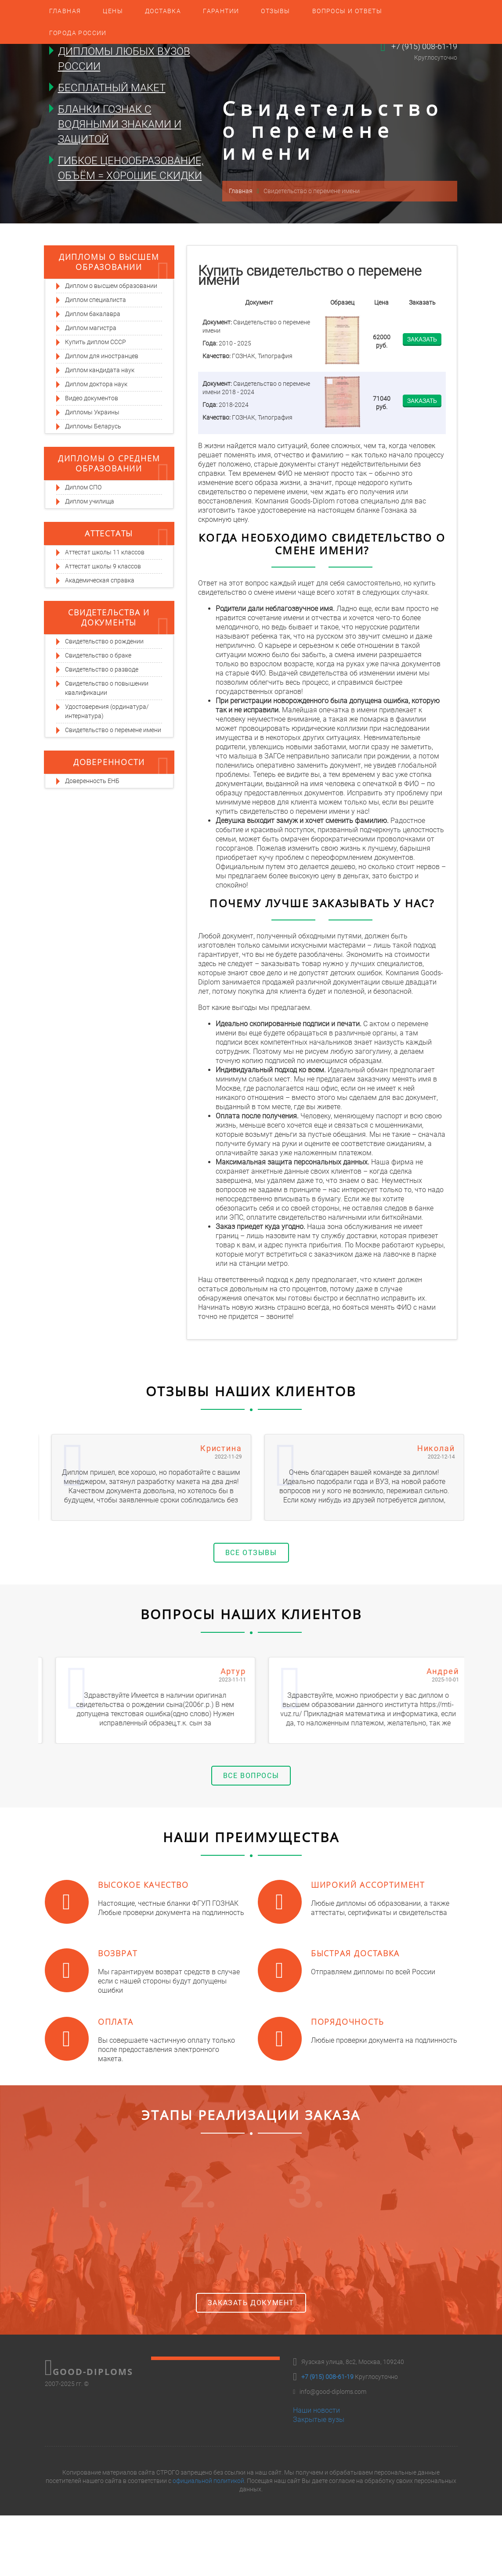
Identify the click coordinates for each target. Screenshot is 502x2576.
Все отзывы (251, 1552)
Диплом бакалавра (92, 313)
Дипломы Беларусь (93, 426)
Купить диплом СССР (95, 341)
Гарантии (221, 10)
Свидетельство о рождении (104, 641)
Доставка (163, 10)
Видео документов (91, 398)
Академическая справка (99, 580)
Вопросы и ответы (347, 10)
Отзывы (275, 10)
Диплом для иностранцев (101, 355)
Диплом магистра (90, 327)
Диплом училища (89, 501)
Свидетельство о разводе (101, 669)
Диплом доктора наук (96, 384)
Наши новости (316, 2410)
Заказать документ (251, 2303)
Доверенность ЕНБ (92, 780)
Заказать (422, 339)
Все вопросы (251, 1775)
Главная (65, 10)
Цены (113, 10)
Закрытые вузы (318, 2419)
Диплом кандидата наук (99, 370)
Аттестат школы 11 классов (104, 552)
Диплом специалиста (95, 299)
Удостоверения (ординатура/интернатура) (107, 711)
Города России (78, 32)
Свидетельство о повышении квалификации (106, 688)
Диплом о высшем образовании (111, 285)
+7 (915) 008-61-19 (424, 46)
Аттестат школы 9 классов (103, 566)
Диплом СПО (83, 487)
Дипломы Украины (92, 412)
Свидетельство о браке (98, 655)
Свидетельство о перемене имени (113, 729)
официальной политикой (208, 2480)
